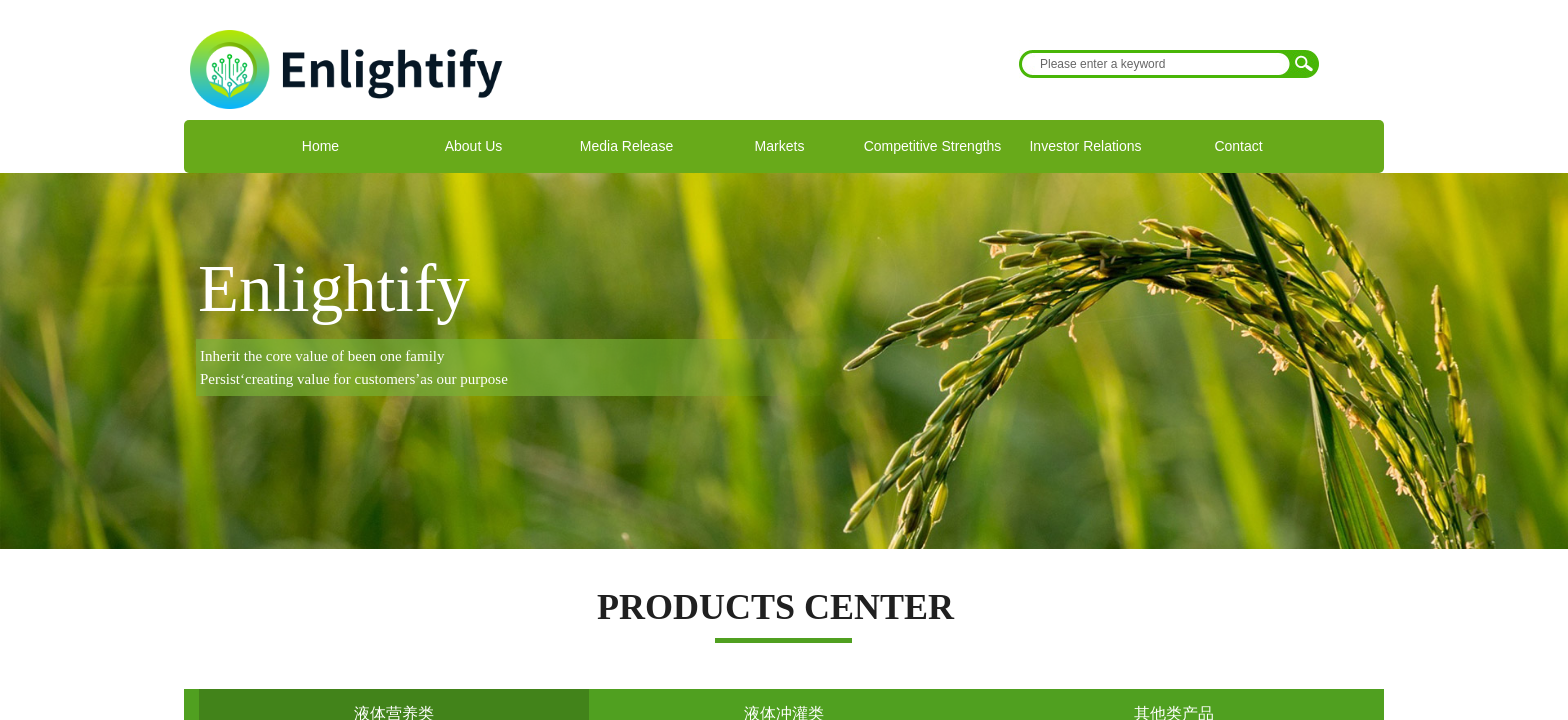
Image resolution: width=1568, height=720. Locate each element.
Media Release (626, 146)
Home (320, 146)
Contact (1238, 146)
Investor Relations (1085, 146)
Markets (780, 146)
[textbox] (1156, 64)
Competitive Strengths (933, 146)
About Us (474, 146)
